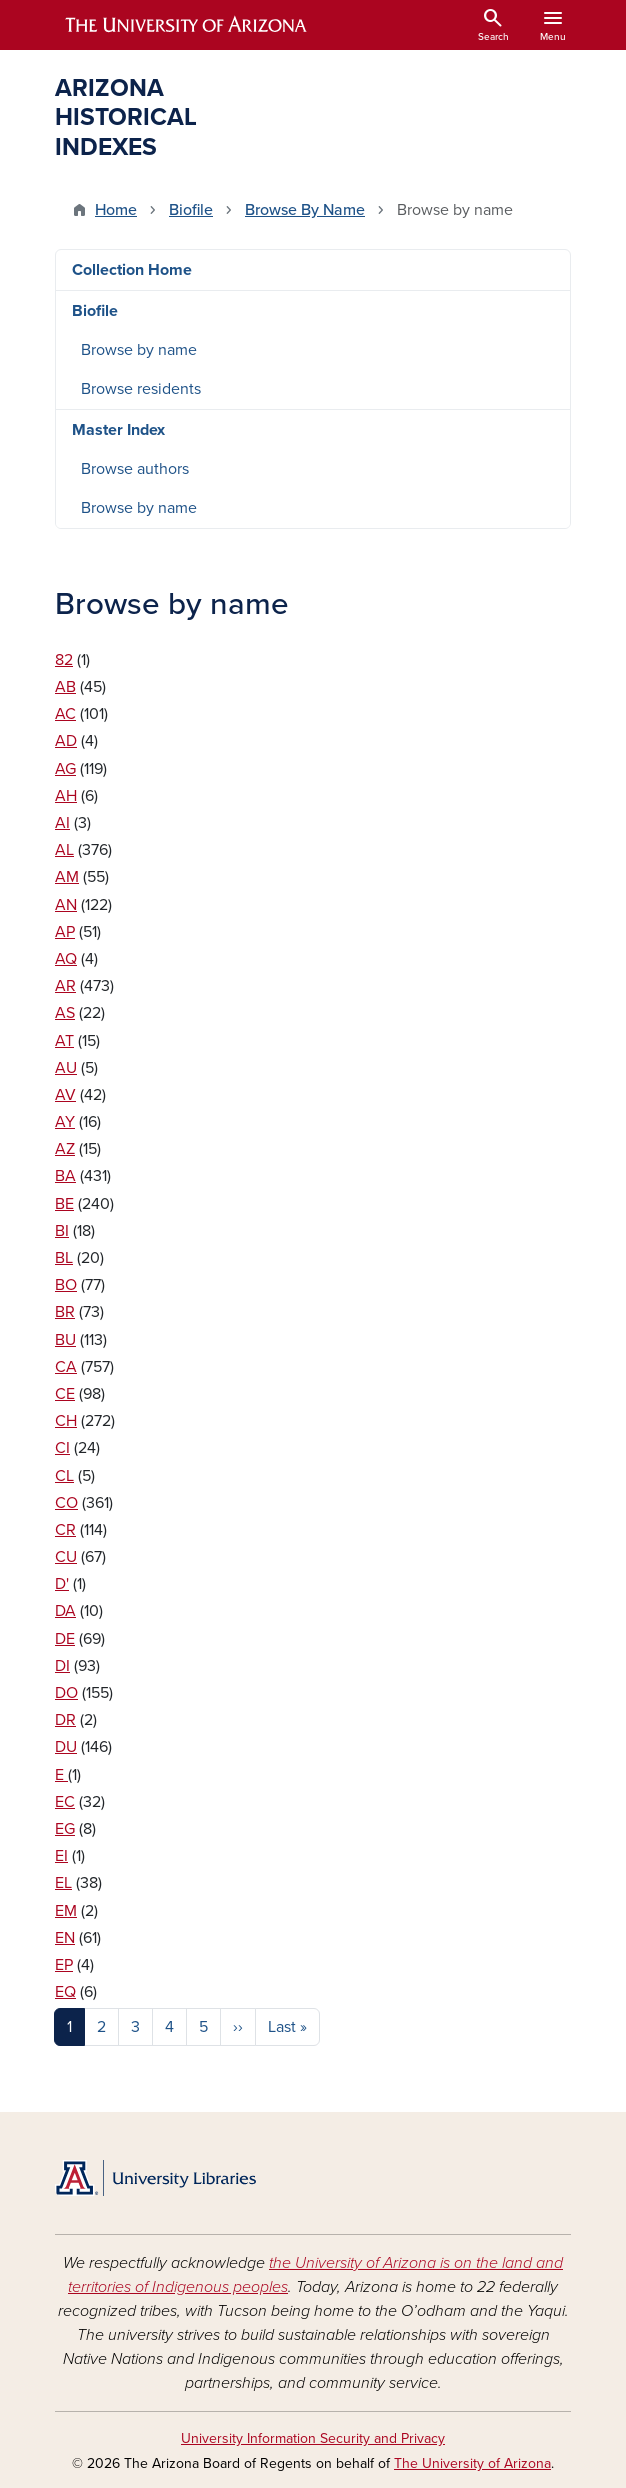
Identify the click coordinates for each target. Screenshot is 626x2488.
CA (66, 1367)
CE (65, 1394)
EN (65, 1938)
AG (65, 769)
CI (62, 1448)
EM (66, 1911)
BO (66, 1285)
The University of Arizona (472, 2463)
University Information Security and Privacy (313, 2438)
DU (66, 1747)
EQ (65, 1992)
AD (66, 741)
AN (66, 905)
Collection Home (132, 270)
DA (65, 1611)
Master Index (118, 430)
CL (64, 1476)
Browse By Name (305, 210)
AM (67, 877)
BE (64, 1204)
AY (65, 1122)
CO (66, 1503)
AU (66, 1068)
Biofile (191, 210)
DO (66, 1693)
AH (66, 796)
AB (65, 687)
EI (61, 1856)
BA (65, 1176)
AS (65, 1013)
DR (65, 1720)
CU (66, 1557)
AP (65, 932)
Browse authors (135, 469)
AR (65, 986)
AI (62, 823)
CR (65, 1530)
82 (64, 660)
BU (65, 1340)
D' (62, 1584)
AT (64, 1041)
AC (65, 714)
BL (64, 1258)
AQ (66, 959)
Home (116, 210)
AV (65, 1095)
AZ (65, 1149)
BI (62, 1231)
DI (62, 1666)
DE (65, 1639)
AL (64, 850)
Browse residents (141, 389)
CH (66, 1421)
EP (64, 1965)
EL (63, 1883)
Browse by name (139, 350)
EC (65, 1802)
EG (65, 1829)
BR (65, 1312)
